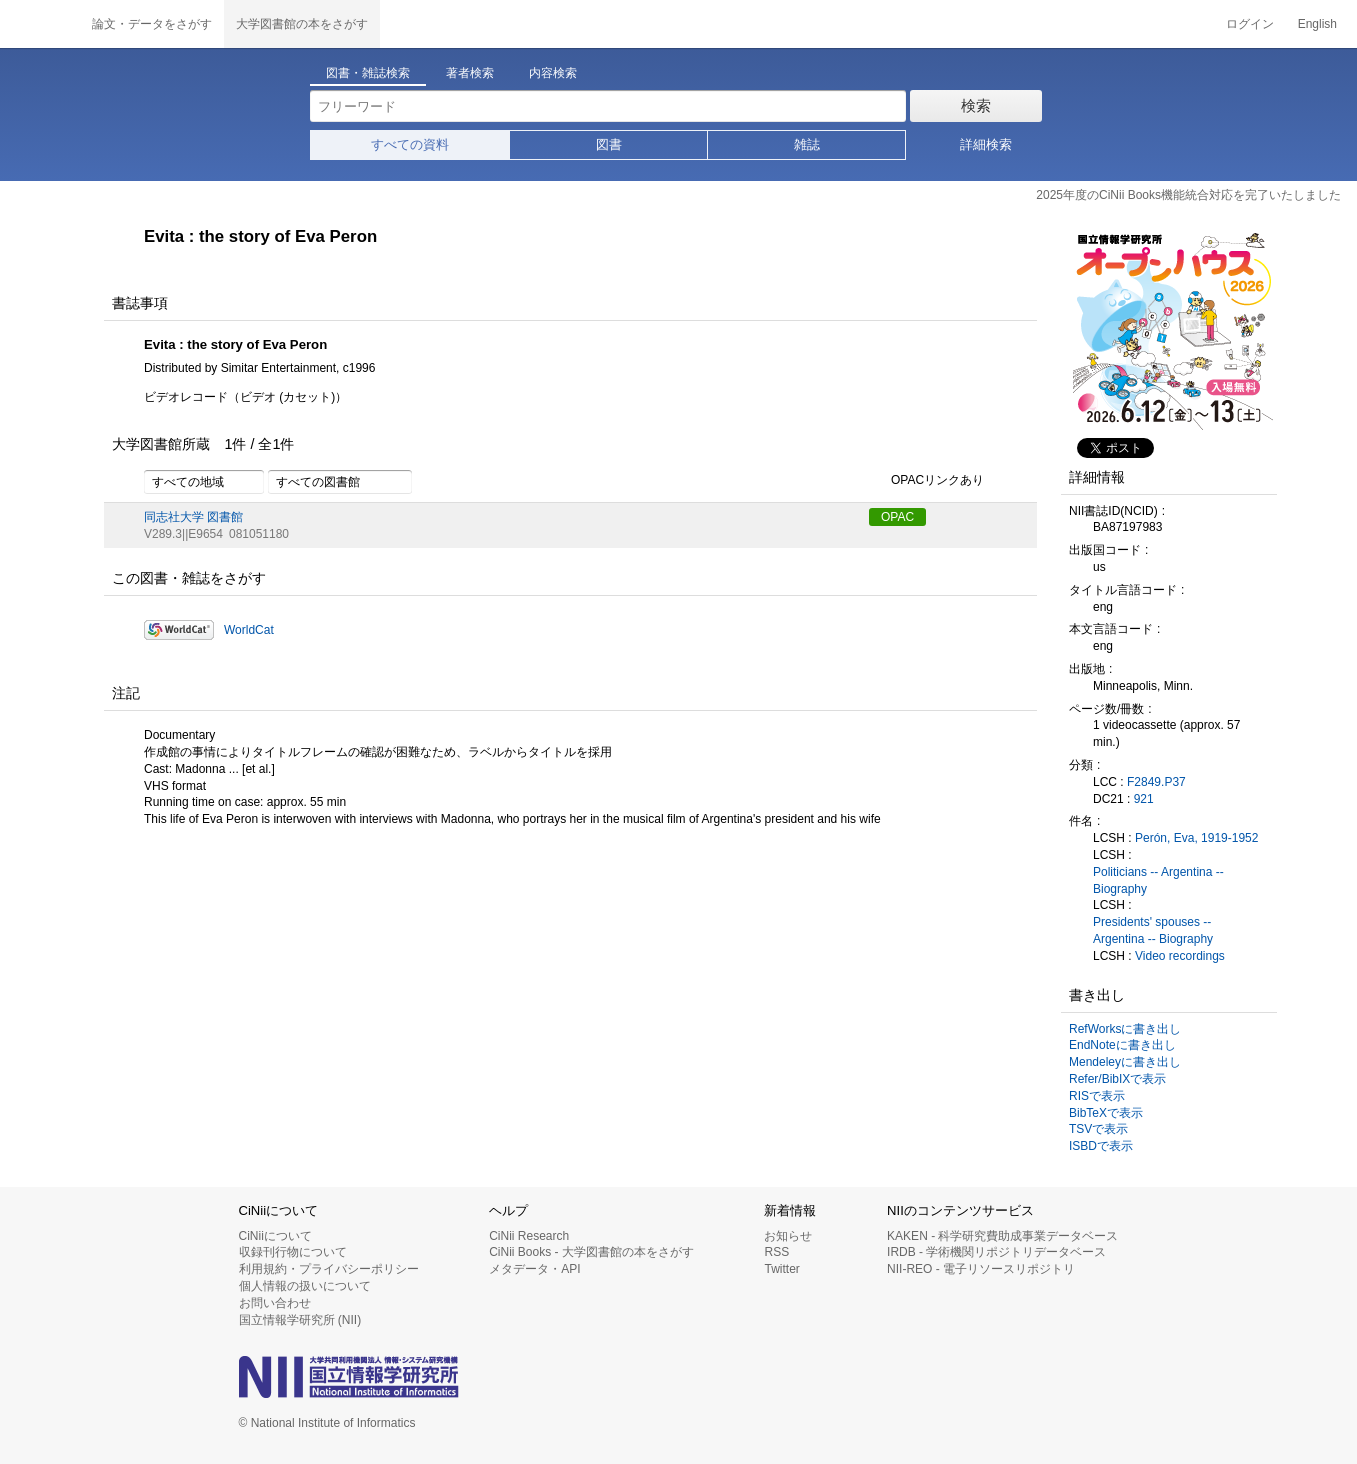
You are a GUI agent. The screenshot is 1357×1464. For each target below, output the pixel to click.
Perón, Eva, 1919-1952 (1196, 838)
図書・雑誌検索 (368, 73)
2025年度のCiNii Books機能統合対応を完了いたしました (1188, 195)
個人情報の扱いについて (305, 1286)
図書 (609, 144)
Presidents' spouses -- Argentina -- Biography (1153, 930)
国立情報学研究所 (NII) (300, 1320)
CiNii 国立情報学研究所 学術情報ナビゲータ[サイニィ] (40, 24)
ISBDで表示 (1101, 1146)
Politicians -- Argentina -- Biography (1158, 880)
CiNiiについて (275, 1236)
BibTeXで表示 (1106, 1113)
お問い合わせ (275, 1303)
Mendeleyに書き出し (1125, 1062)
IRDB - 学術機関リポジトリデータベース (996, 1252)
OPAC (897, 517)
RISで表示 (1097, 1096)
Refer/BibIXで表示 (1117, 1079)
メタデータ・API (534, 1269)
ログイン (1250, 24)
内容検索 (553, 73)
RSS (776, 1252)
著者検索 (470, 73)
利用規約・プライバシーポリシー (329, 1269)
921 (1144, 799)
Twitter (781, 1269)
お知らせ (788, 1236)
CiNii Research (529, 1236)
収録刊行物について (293, 1252)
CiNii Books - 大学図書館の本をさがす (591, 1252)
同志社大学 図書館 (193, 517)
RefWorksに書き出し (1125, 1029)
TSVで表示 (1098, 1129)
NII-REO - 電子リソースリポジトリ (981, 1269)
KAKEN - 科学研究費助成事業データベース (1002, 1236)
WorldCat (249, 630)
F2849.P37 (1156, 782)
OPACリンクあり (926, 481)
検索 (976, 105)
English (1317, 24)
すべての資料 (410, 144)
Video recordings (1180, 956)
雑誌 (807, 144)
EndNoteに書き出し (1122, 1045)
